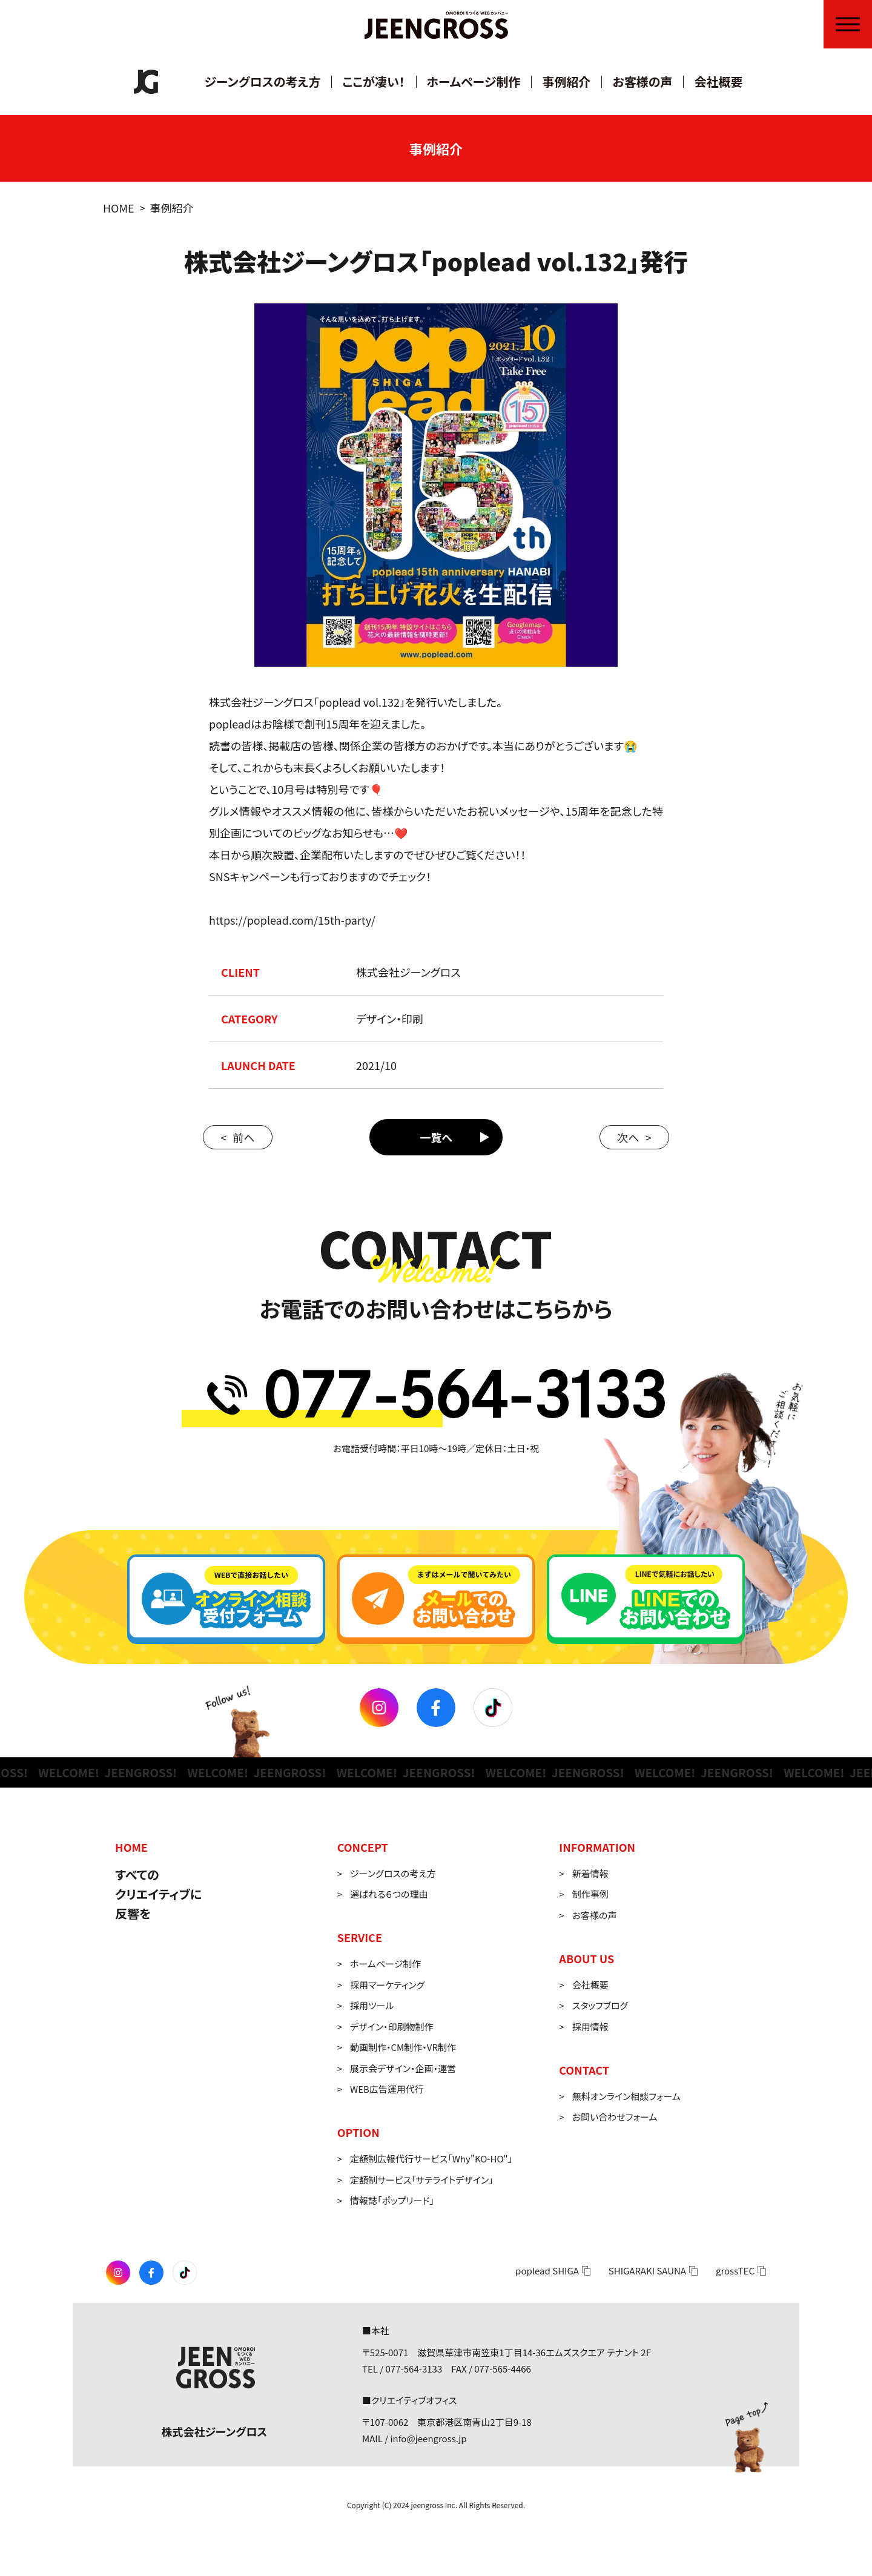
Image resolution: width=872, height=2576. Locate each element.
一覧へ (436, 1137)
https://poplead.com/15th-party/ (292, 920)
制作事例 (590, 1893)
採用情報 (590, 2026)
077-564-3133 (414, 2368)
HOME (118, 208)
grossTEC (735, 2270)
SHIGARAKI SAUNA (647, 2270)
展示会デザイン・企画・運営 (403, 2068)
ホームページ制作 (474, 81)
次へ (628, 1137)
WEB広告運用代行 (387, 2088)
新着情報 (590, 1873)
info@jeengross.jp (428, 2438)
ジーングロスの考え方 (263, 81)
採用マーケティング (387, 1984)
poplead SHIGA (547, 2270)
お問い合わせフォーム (615, 2116)
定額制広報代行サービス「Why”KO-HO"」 (431, 2158)
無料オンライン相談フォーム (626, 2096)
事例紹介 (566, 81)
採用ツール (372, 2005)
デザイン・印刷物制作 (391, 2026)
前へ (243, 1137)
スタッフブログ (600, 2005)
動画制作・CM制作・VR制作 (403, 2047)
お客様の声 (642, 81)
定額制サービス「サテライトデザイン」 (422, 2179)
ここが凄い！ (373, 81)
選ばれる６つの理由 (389, 1893)
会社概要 (718, 81)
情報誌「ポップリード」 (392, 2200)
